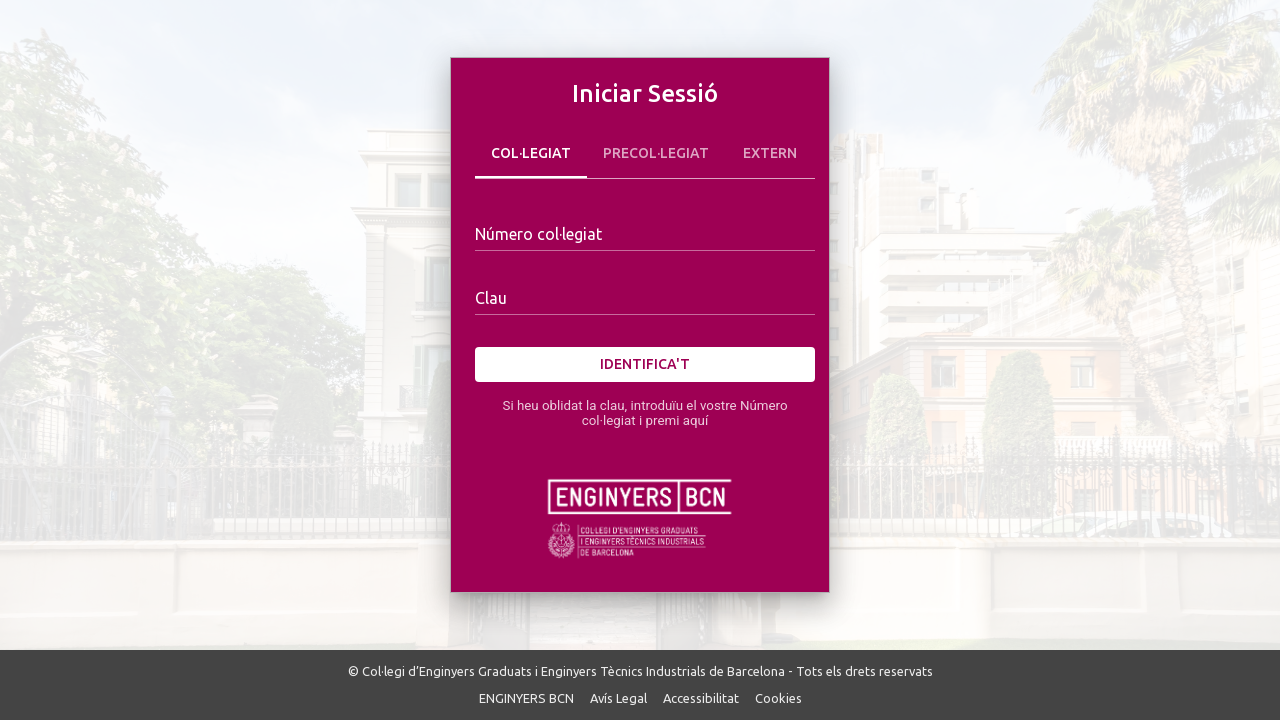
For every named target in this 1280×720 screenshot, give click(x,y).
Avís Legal (618, 698)
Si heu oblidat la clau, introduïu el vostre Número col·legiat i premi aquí (644, 413)
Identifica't (645, 364)
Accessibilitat (701, 698)
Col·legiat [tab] (531, 154)
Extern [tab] (770, 154)
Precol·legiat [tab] (656, 154)
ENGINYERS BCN (526, 698)
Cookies (778, 698)
